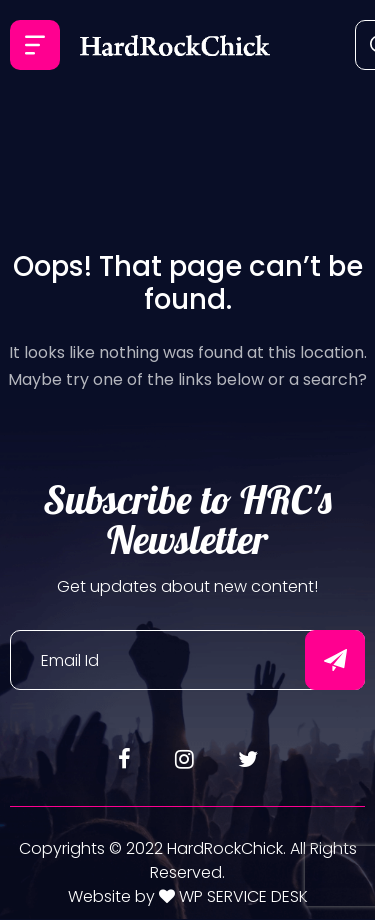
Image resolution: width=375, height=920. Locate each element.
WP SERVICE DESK (241, 896)
